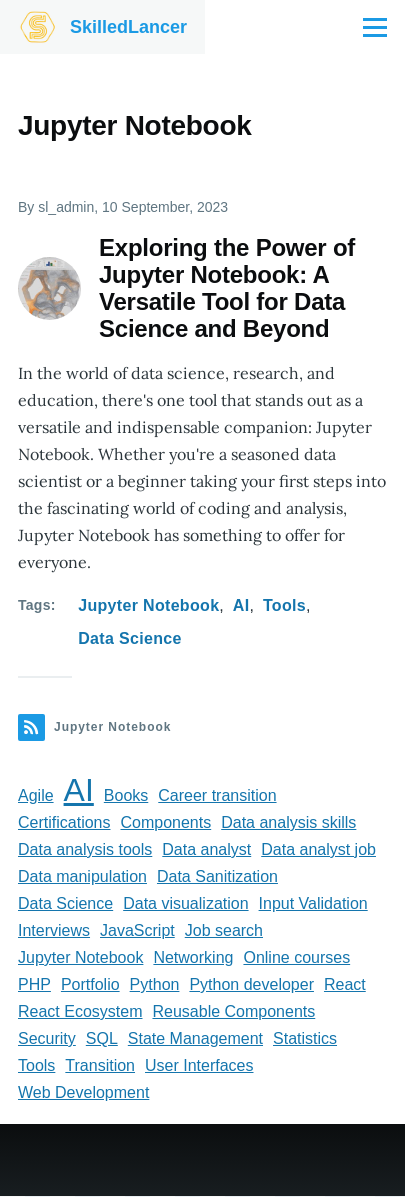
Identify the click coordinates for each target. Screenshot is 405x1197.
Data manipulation (82, 876)
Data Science (129, 638)
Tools (284, 605)
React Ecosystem (80, 1011)
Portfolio (90, 984)
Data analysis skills (288, 822)
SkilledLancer (128, 27)
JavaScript (137, 930)
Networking (193, 957)
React (345, 984)
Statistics (305, 1038)
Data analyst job (318, 849)
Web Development (83, 1092)
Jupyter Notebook (148, 605)
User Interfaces (199, 1065)
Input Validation (313, 903)
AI (241, 605)
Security (47, 1038)
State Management (195, 1038)
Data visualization (185, 903)
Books (126, 795)
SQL (102, 1038)
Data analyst (206, 849)
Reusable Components (233, 1011)
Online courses (296, 957)
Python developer (251, 984)
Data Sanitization (217, 876)
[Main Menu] (375, 27)
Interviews (54, 930)
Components (165, 822)
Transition (100, 1065)
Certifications (64, 822)
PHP (34, 984)
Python (155, 984)
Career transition (217, 795)
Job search (224, 930)
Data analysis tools (85, 849)
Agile (36, 795)
